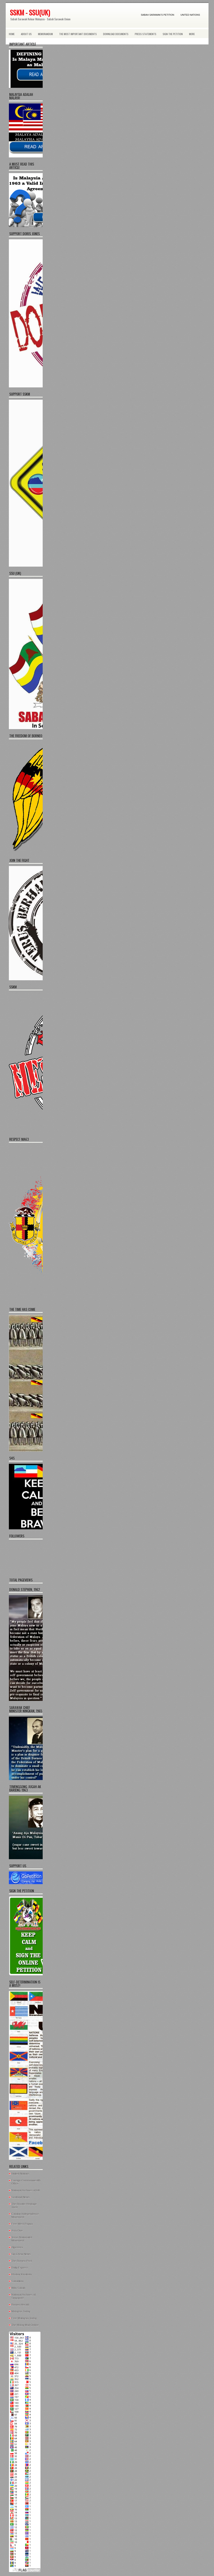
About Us (26, 34)
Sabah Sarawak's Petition (157, 15)
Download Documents (115, 34)
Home (12, 34)
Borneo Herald (20, 2304)
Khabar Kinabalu (21, 2274)
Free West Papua (22, 2223)
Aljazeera (17, 2247)
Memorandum (45, 34)
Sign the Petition (173, 34)
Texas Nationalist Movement (21, 2239)
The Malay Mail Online (25, 2325)
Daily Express (19, 2267)
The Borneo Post (21, 2260)
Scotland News (20, 2197)
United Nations (190, 15)
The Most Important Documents (78, 34)
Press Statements (145, 34)
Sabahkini (17, 2281)
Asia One (17, 2230)
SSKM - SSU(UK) (30, 12)
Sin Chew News (21, 2254)
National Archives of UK (25, 2190)
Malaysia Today (20, 2311)
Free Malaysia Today (24, 2318)
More (192, 34)
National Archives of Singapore (23, 2296)
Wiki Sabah (18, 2288)
